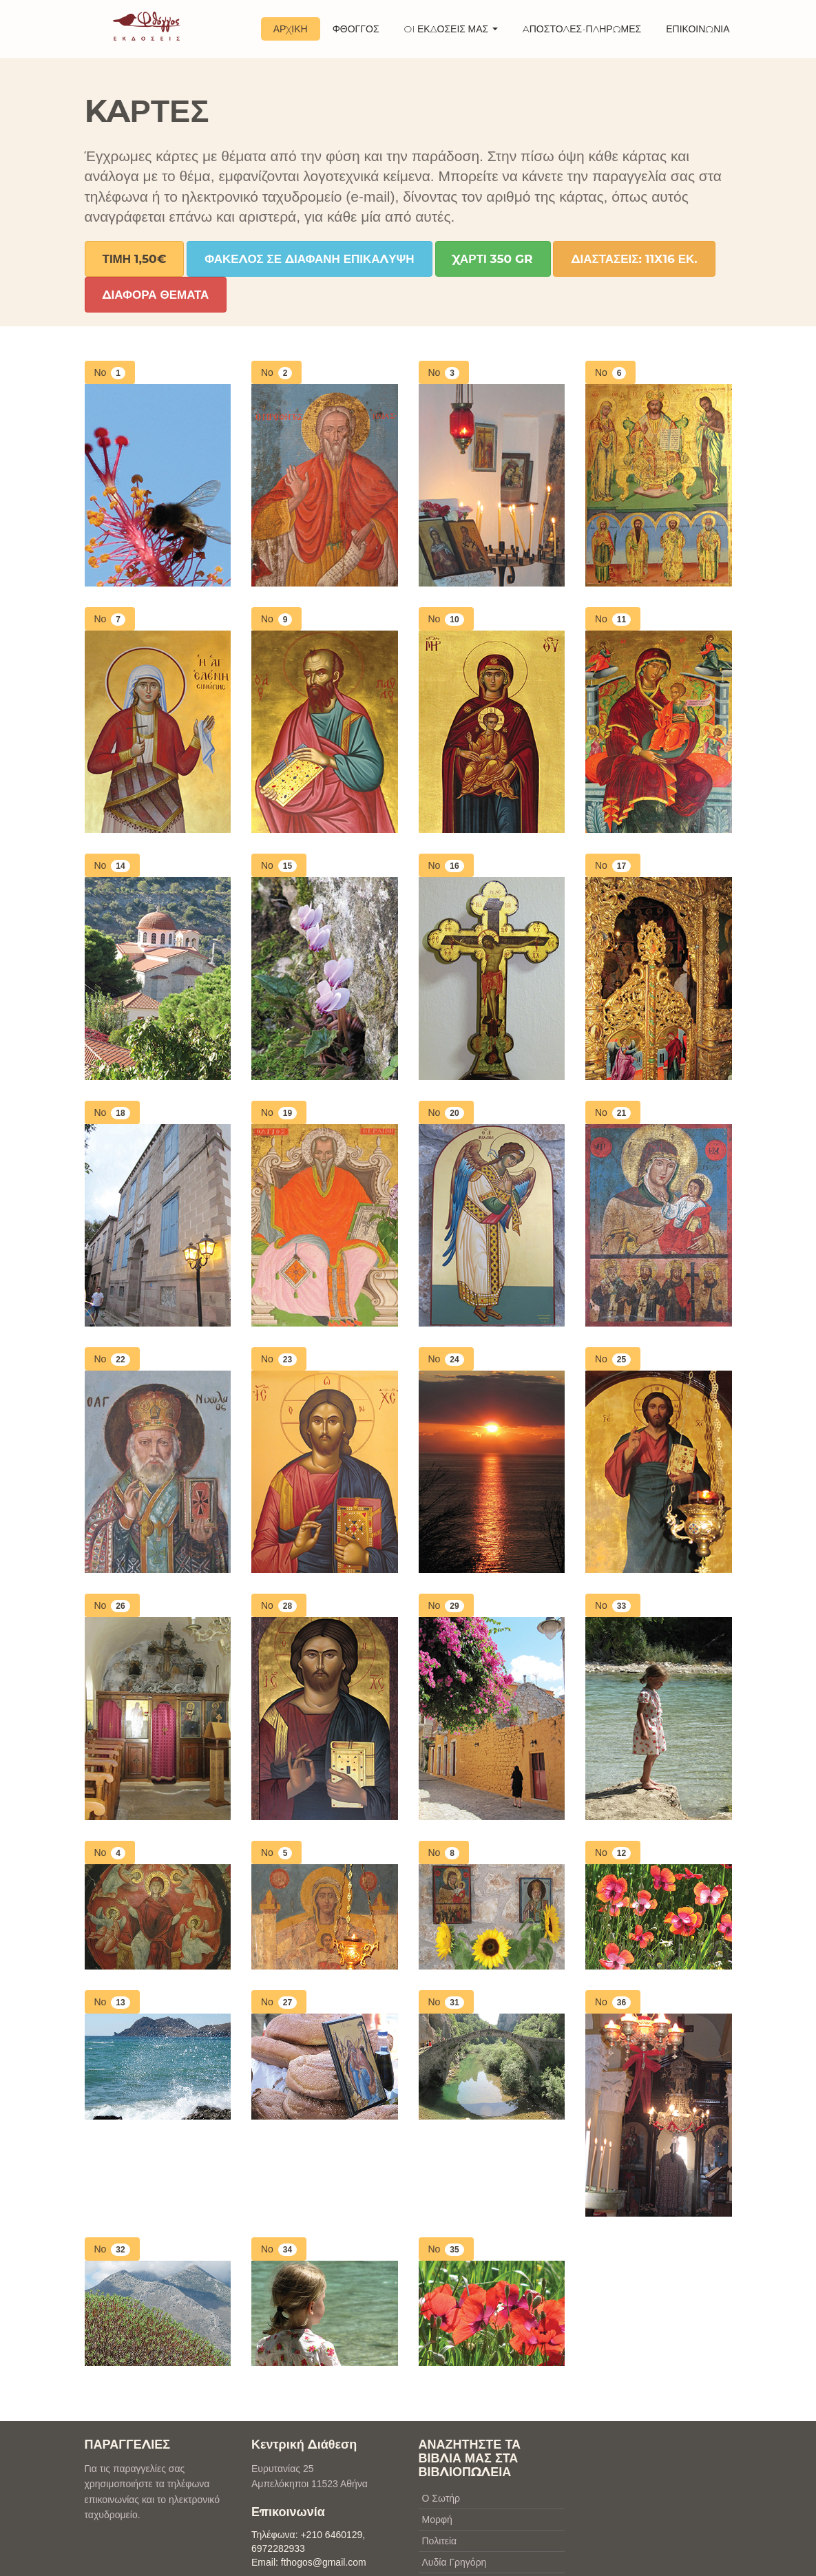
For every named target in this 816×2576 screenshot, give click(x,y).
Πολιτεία (439, 2540)
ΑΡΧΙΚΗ (290, 29)
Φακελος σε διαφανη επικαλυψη (309, 259)
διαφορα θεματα (156, 295)
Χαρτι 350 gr (493, 259)
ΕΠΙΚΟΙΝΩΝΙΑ (697, 29)
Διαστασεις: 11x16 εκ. (634, 259)
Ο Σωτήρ (441, 2498)
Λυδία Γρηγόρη (454, 2562)
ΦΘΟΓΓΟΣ (356, 29)
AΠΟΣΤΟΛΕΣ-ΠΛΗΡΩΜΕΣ (582, 29)
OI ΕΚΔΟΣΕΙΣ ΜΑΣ (451, 29)
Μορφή (437, 2519)
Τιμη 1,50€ (135, 259)
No (112, 373)
